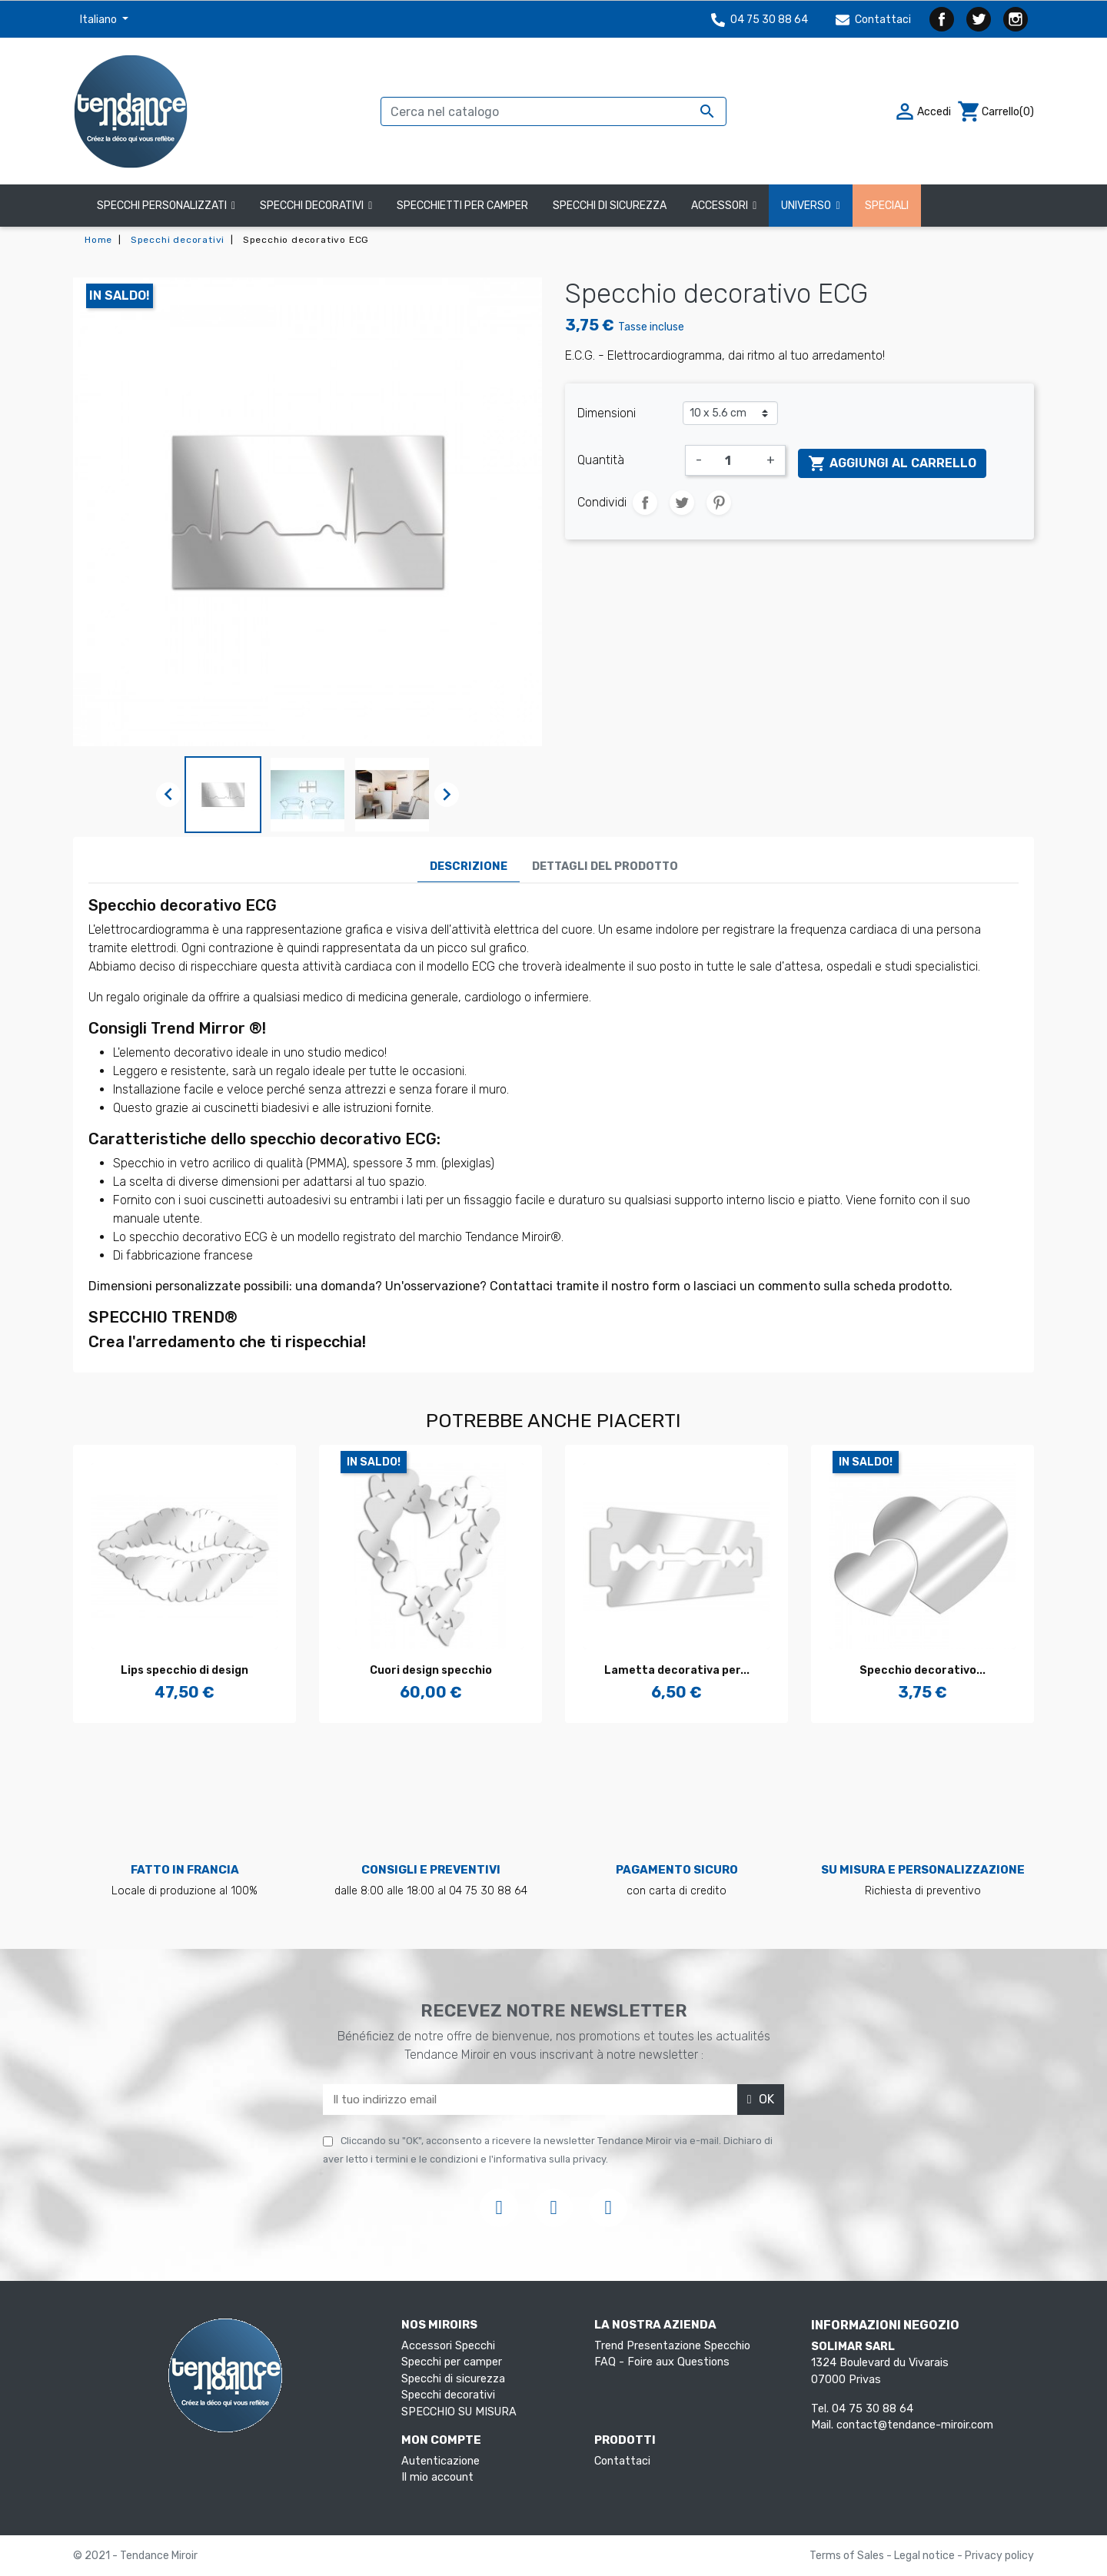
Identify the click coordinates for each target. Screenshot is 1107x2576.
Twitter (978, 19)
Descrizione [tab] (468, 866)
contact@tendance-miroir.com (914, 2425)
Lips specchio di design (184, 1670)
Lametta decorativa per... (677, 1670)
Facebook (941, 19)
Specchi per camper (451, 2362)
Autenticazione (440, 2461)
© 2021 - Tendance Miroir (135, 2555)
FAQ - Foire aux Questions (662, 2362)
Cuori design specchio (431, 1670)
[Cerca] (553, 111)
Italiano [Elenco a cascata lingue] (99, 19)
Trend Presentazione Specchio (672, 2345)
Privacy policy (999, 2555)
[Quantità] (734, 460)
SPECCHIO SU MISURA (459, 2411)
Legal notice (925, 2555)
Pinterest (718, 502)
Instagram (1015, 19)
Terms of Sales (847, 2555)
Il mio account (437, 2477)
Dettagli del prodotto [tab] (605, 866)
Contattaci (873, 19)
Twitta (682, 502)
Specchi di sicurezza (453, 2378)
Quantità (600, 460)
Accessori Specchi (448, 2345)
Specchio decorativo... (922, 1670)
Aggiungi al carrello (892, 463)
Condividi (645, 502)
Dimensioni (606, 413)
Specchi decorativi (448, 2395)
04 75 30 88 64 (759, 19)
